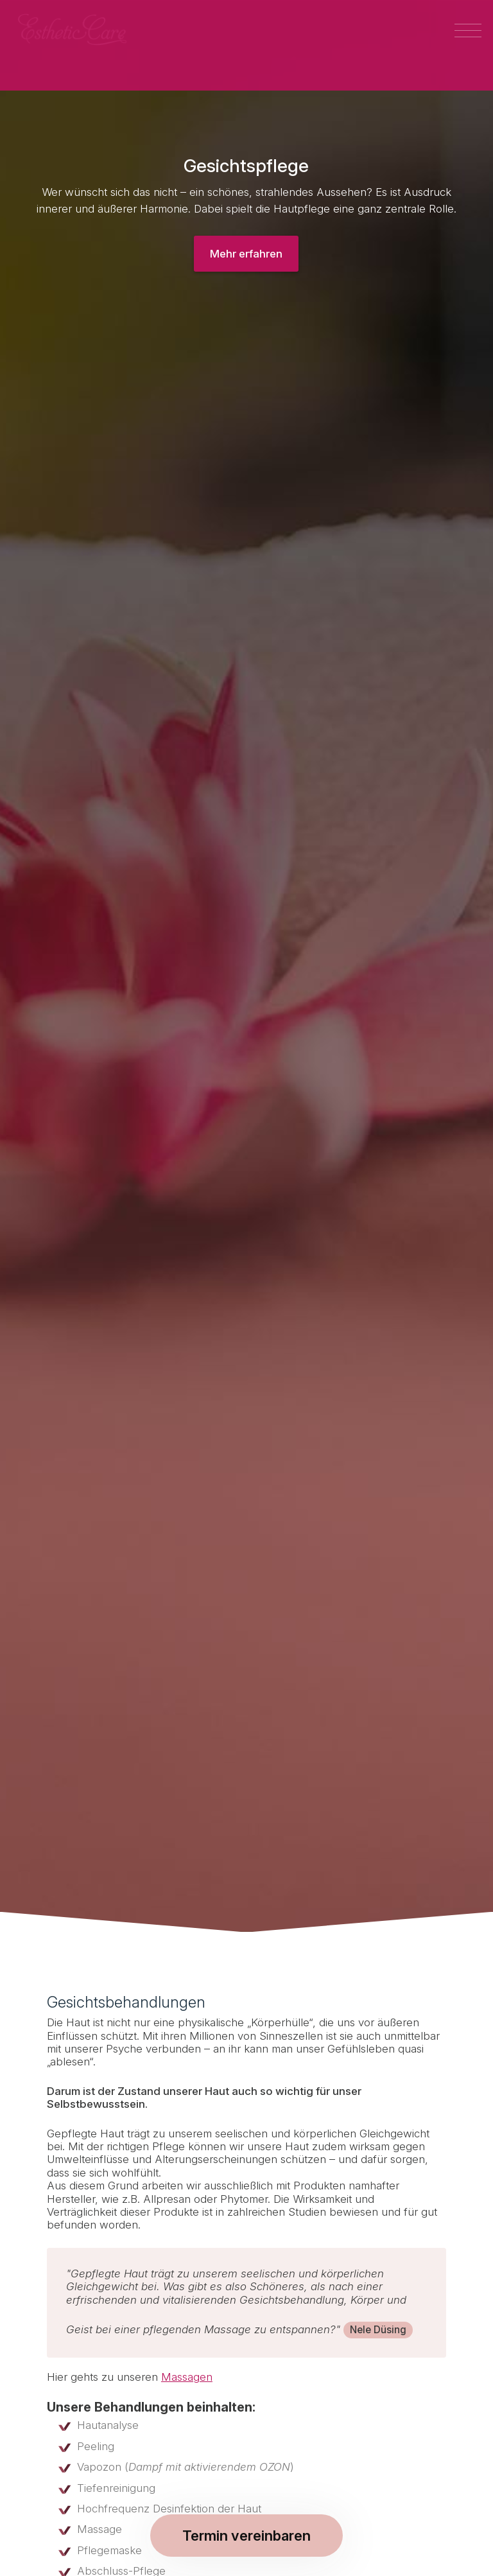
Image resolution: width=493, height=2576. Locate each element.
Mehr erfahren (246, 253)
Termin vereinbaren (246, 2535)
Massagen (186, 2376)
